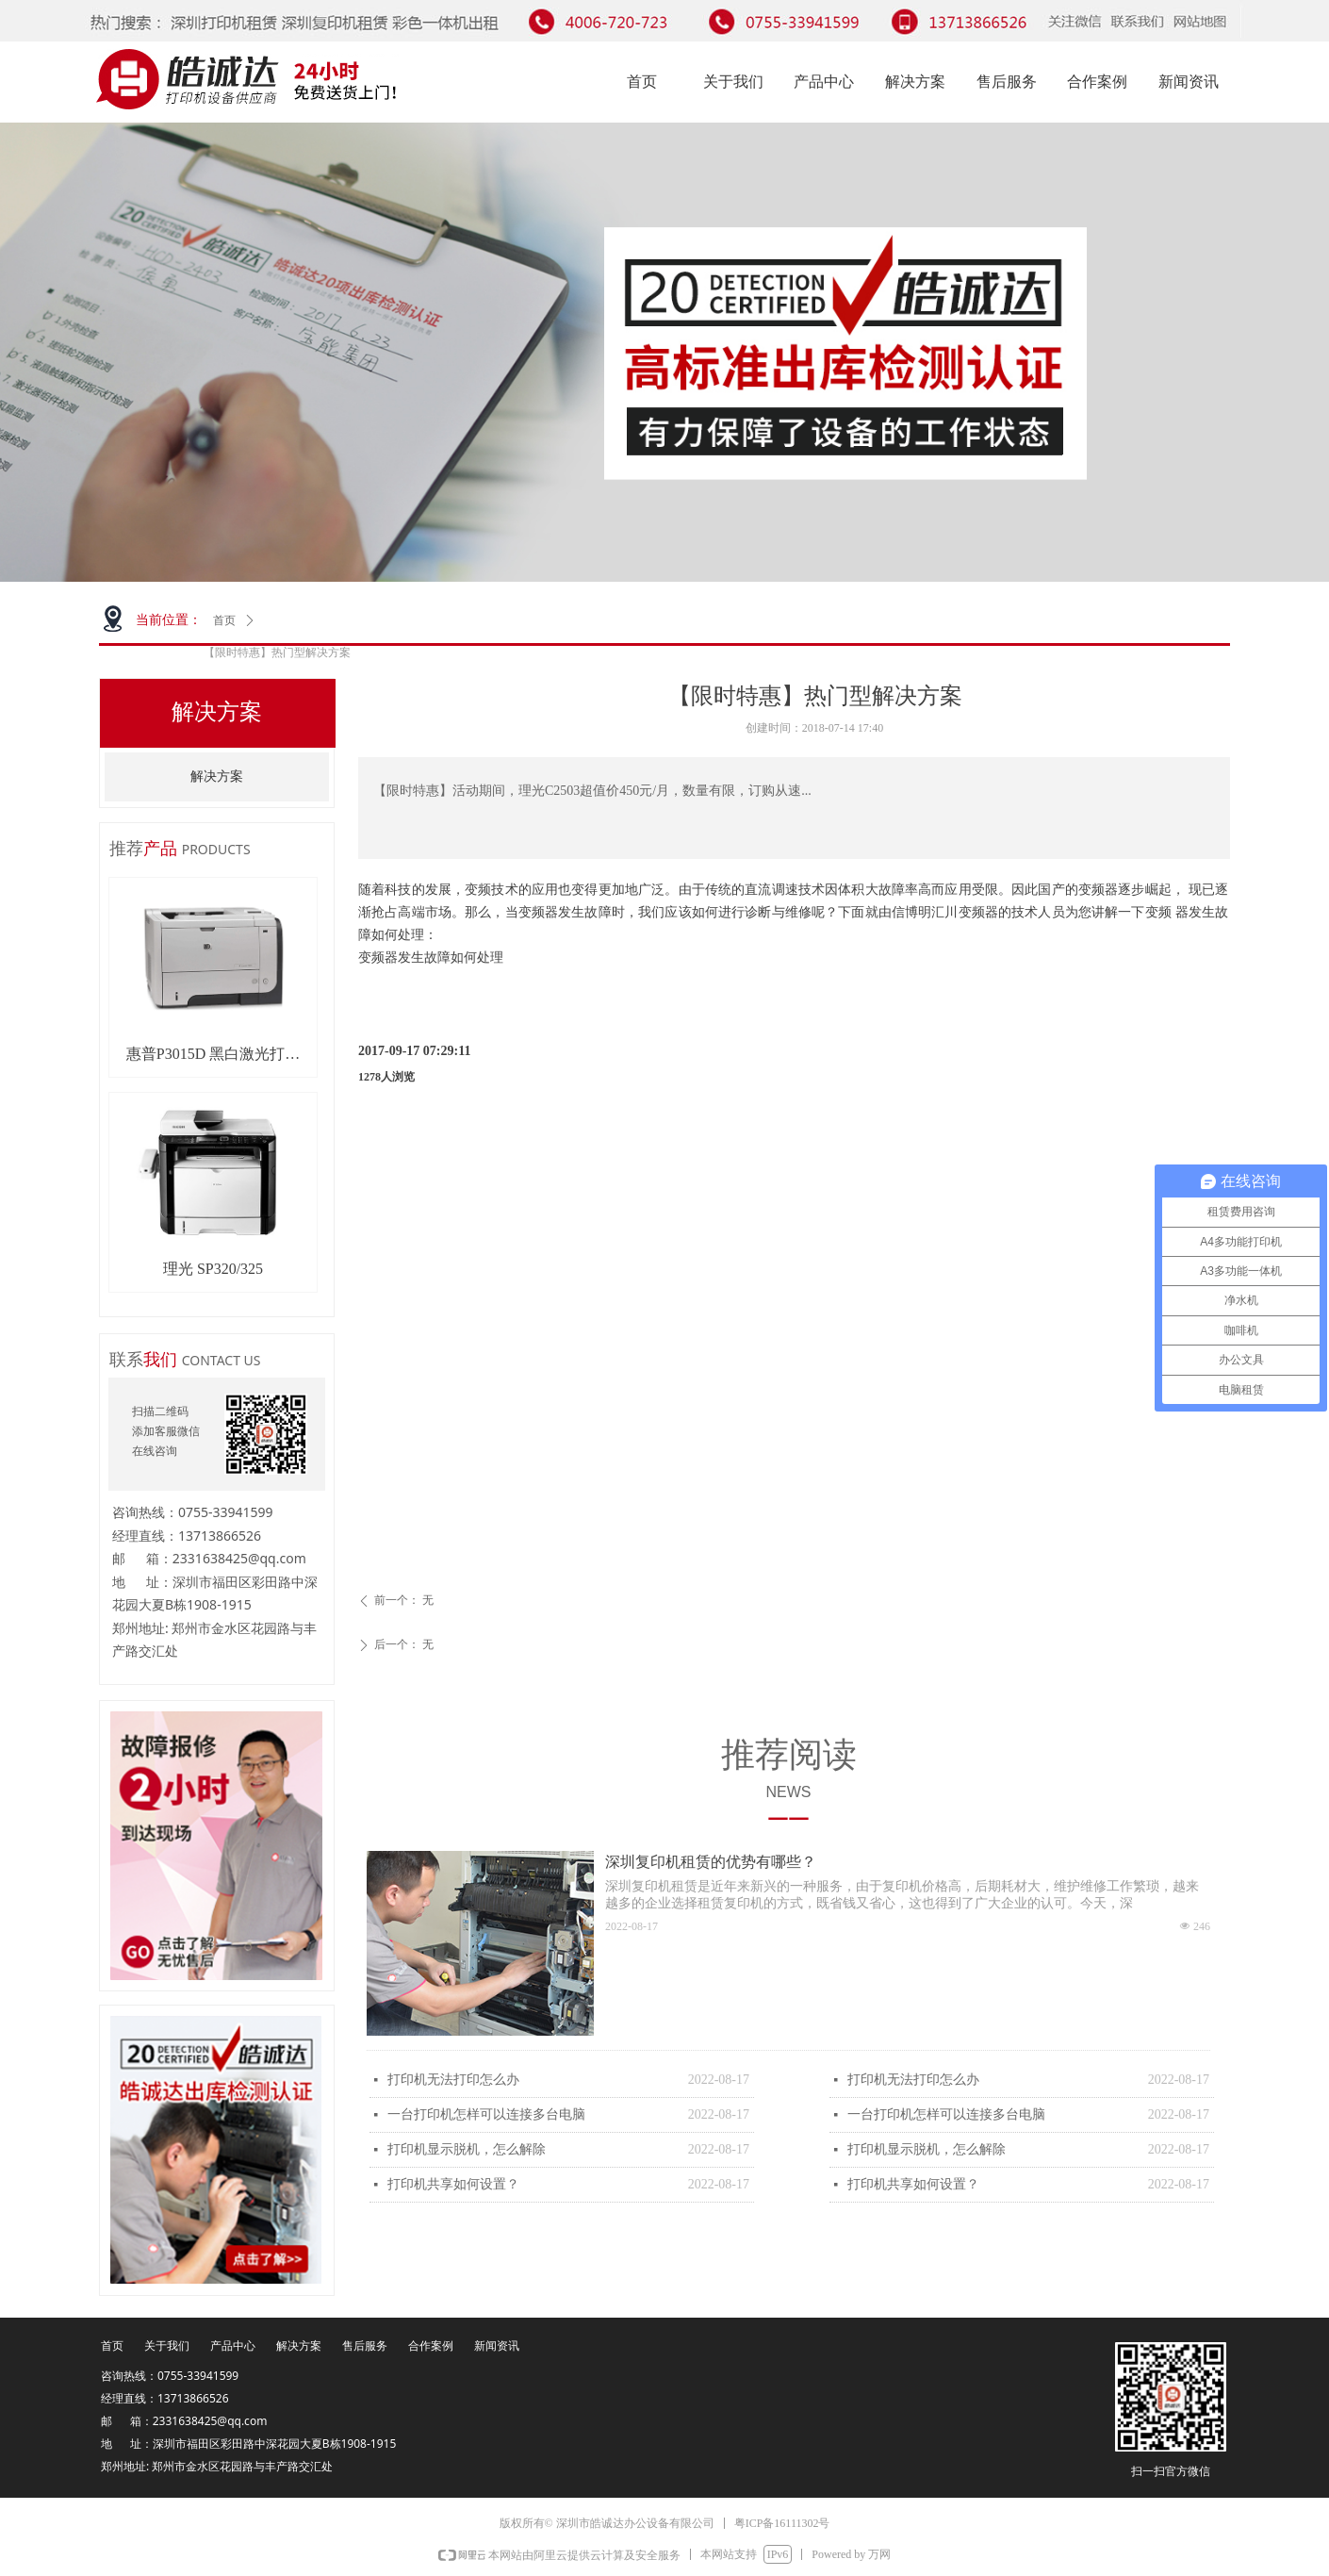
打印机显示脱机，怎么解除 (466, 2149)
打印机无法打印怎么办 (453, 2079)
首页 (224, 620)
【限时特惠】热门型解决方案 (277, 652)
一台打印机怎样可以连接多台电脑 (486, 2114)
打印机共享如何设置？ (453, 2184)
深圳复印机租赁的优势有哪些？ (710, 1862)
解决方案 (216, 776)
